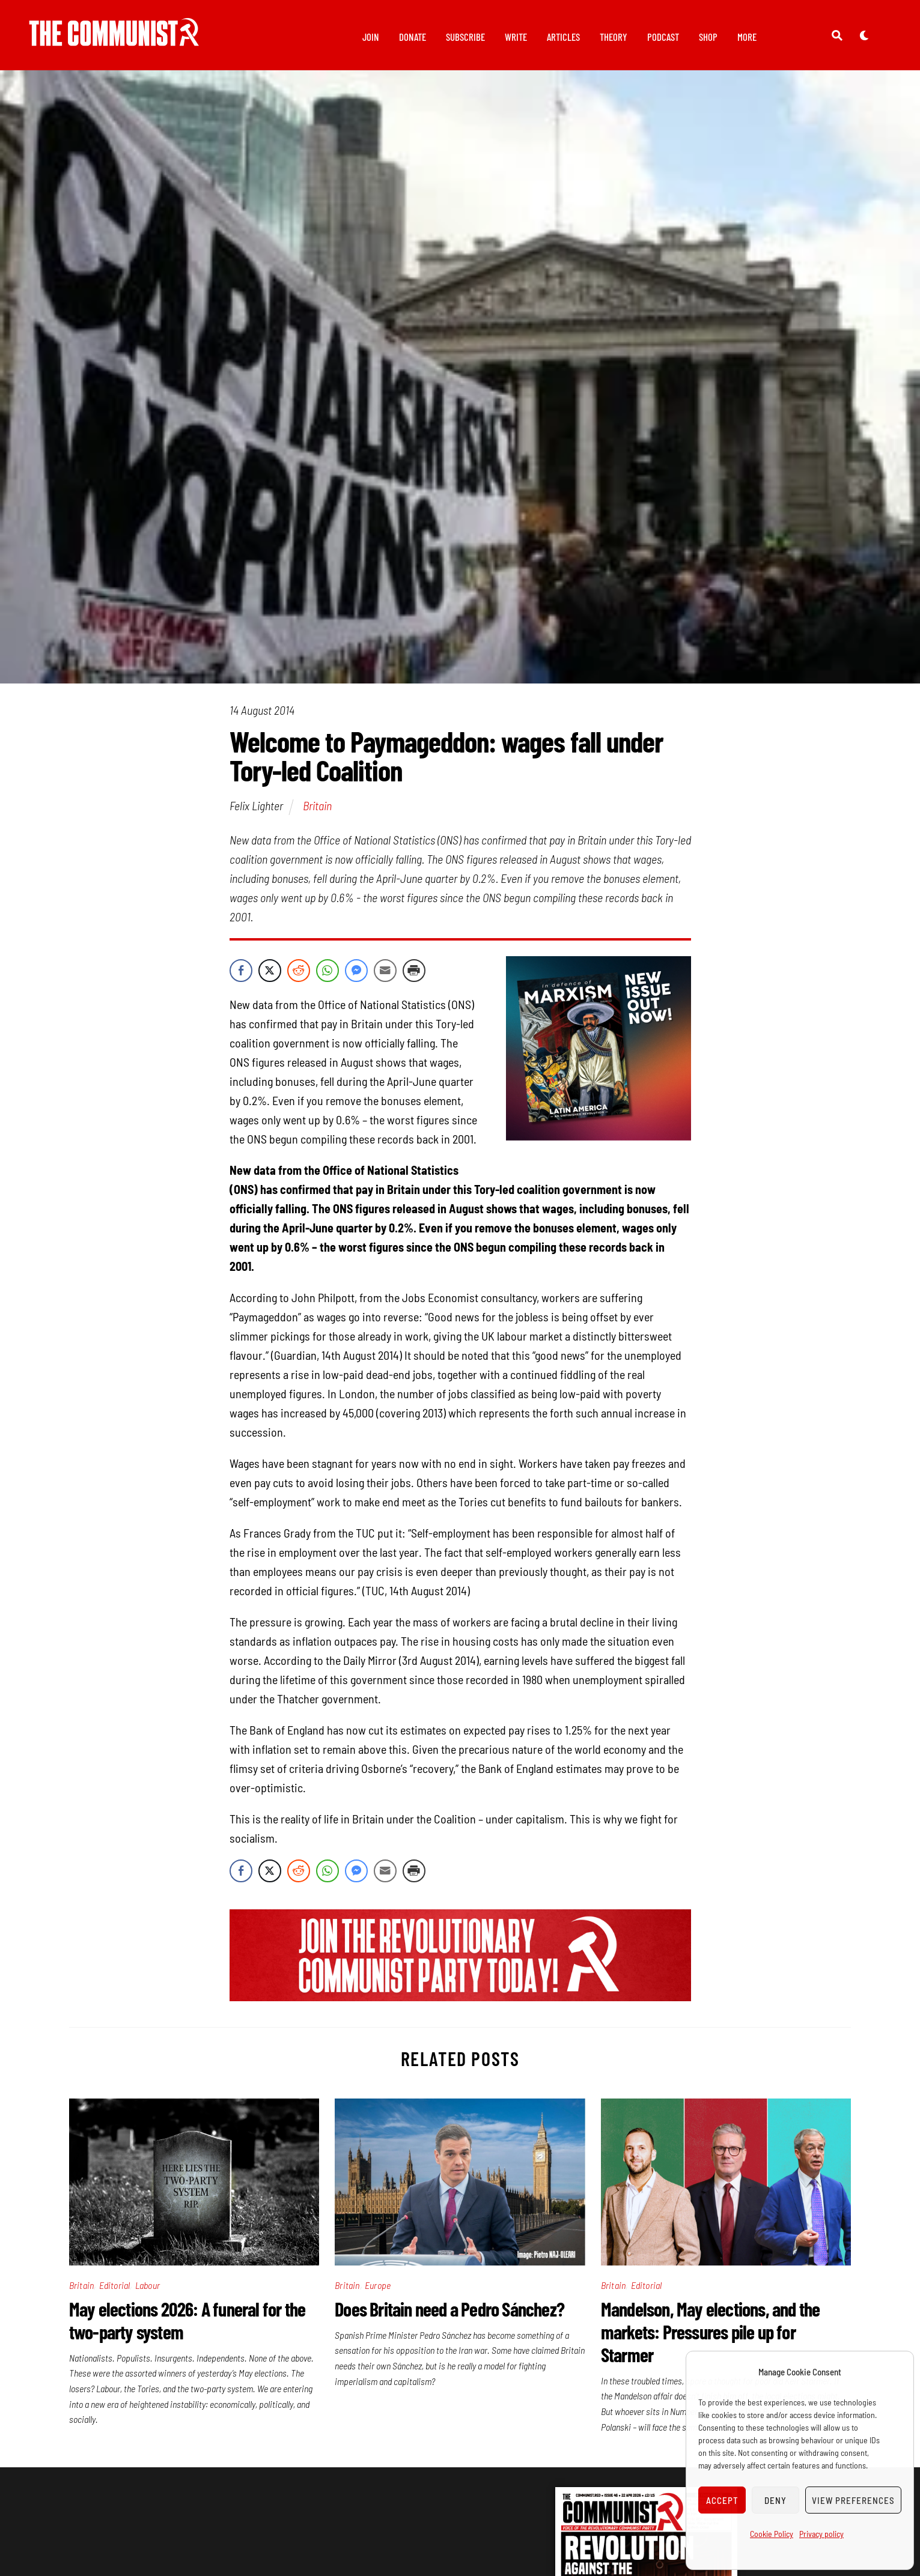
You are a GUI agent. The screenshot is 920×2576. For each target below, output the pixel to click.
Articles (563, 37)
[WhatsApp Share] (327, 976)
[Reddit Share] (298, 976)
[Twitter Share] (269, 976)
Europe (378, 2291)
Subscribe (465, 37)
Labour (147, 2291)
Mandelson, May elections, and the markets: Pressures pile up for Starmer (710, 2338)
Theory (613, 37)
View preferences (853, 2500)
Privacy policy (821, 2534)
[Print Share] (414, 976)
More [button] (747, 37)
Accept (722, 2500)
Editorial (114, 2291)
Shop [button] (708, 37)
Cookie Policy (771, 2534)
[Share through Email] (385, 976)
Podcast (663, 37)
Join (370, 37)
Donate (412, 37)
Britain (317, 812)
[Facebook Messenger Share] (356, 976)
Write (516, 37)
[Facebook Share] (241, 976)
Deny (775, 2500)
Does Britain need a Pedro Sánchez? (449, 2315)
